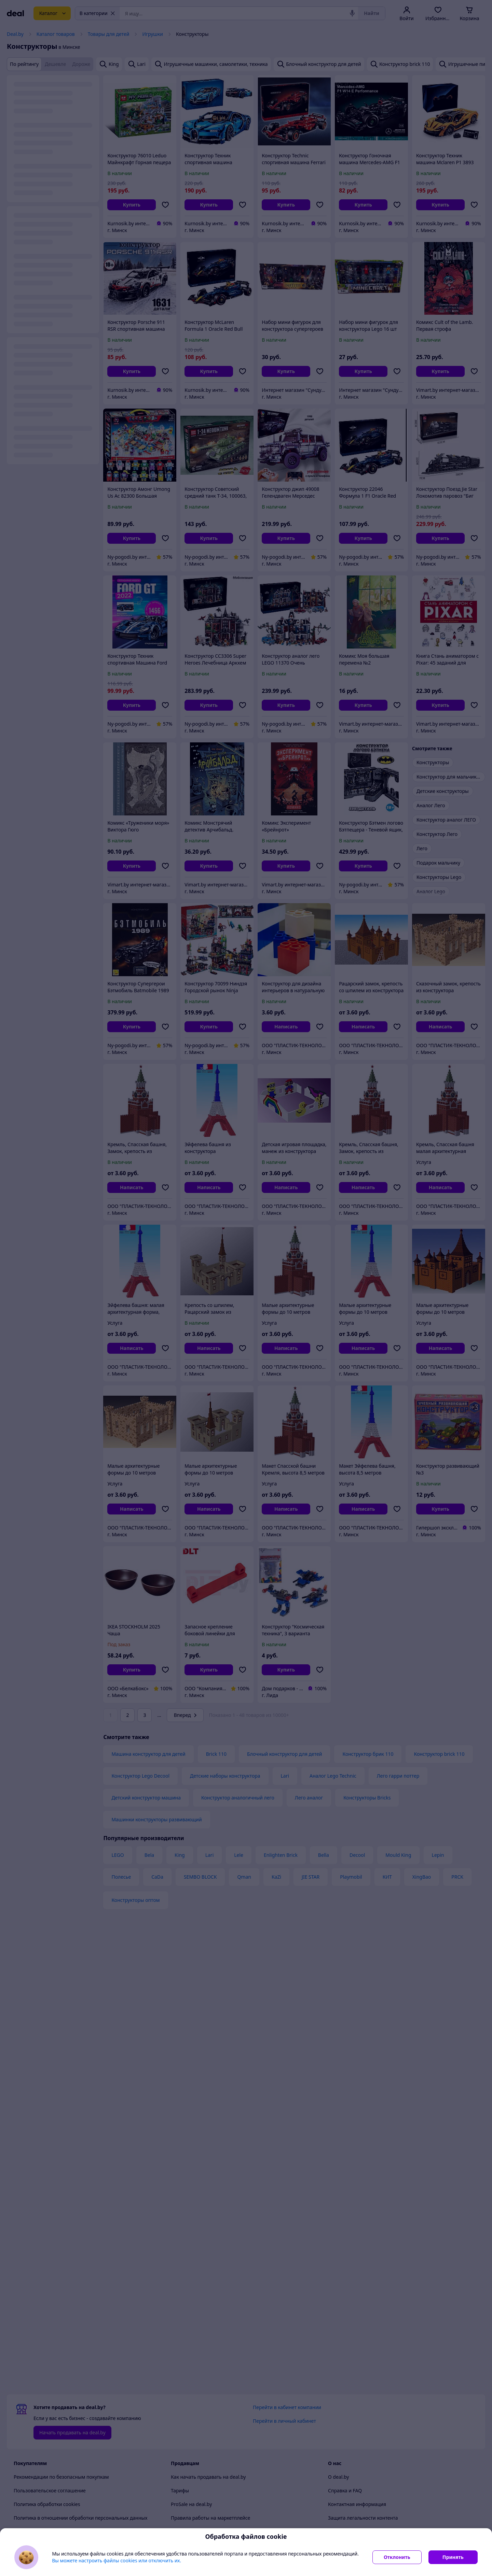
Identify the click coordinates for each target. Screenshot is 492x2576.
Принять (453, 2557)
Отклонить (397, 2557)
